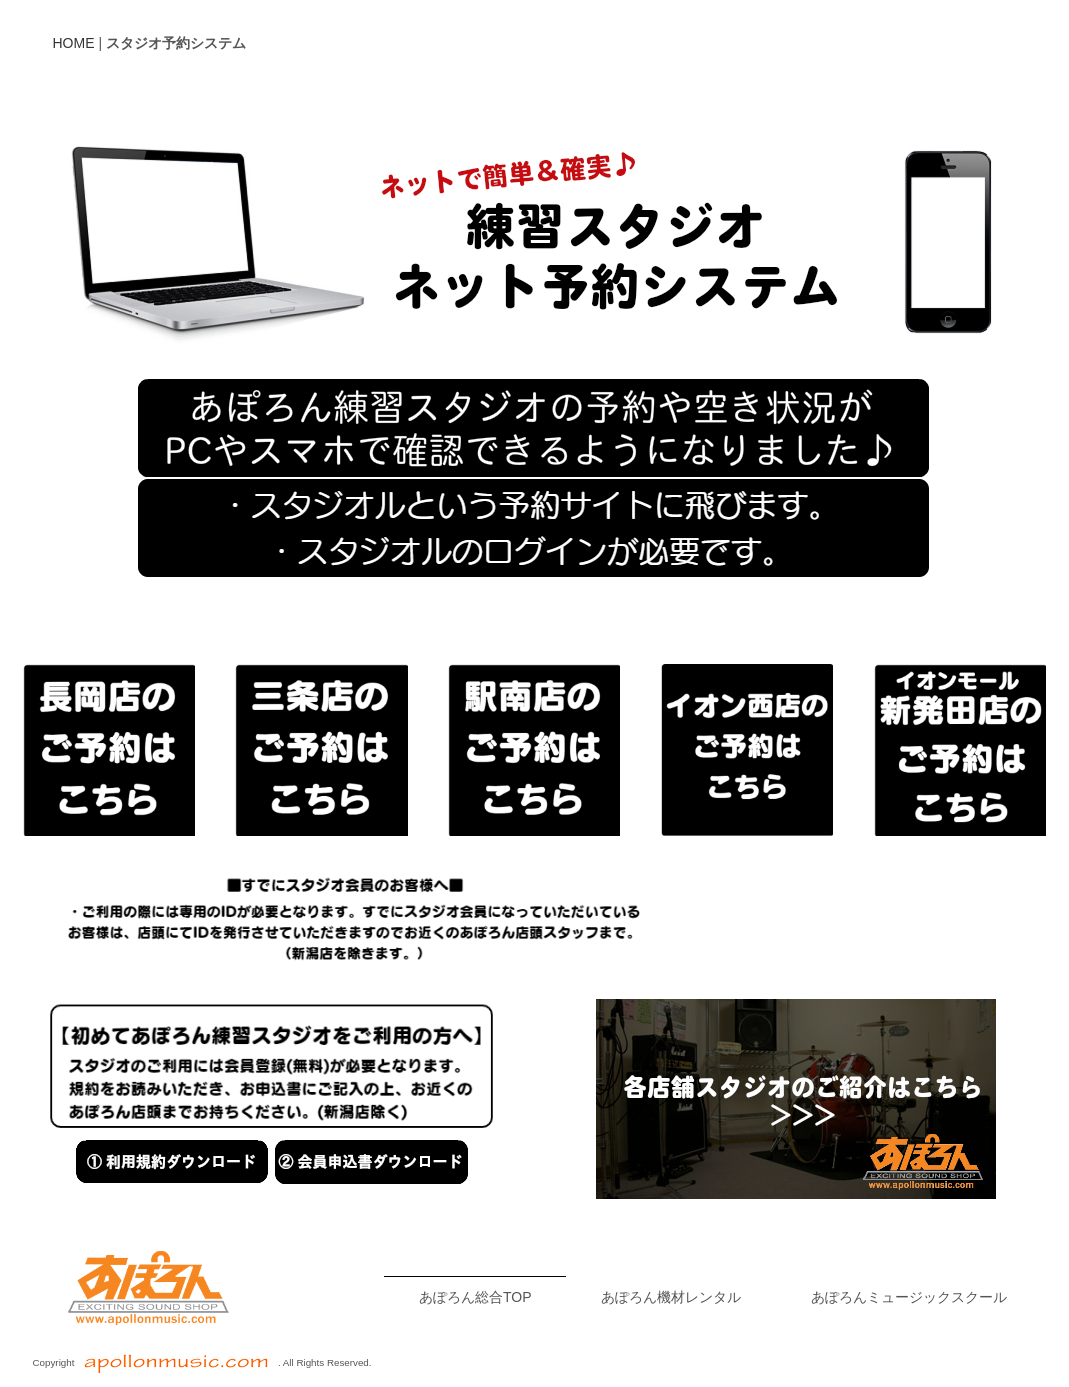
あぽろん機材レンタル (671, 1297)
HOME (74, 43)
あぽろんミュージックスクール (909, 1297)
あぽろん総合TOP (475, 1297)
